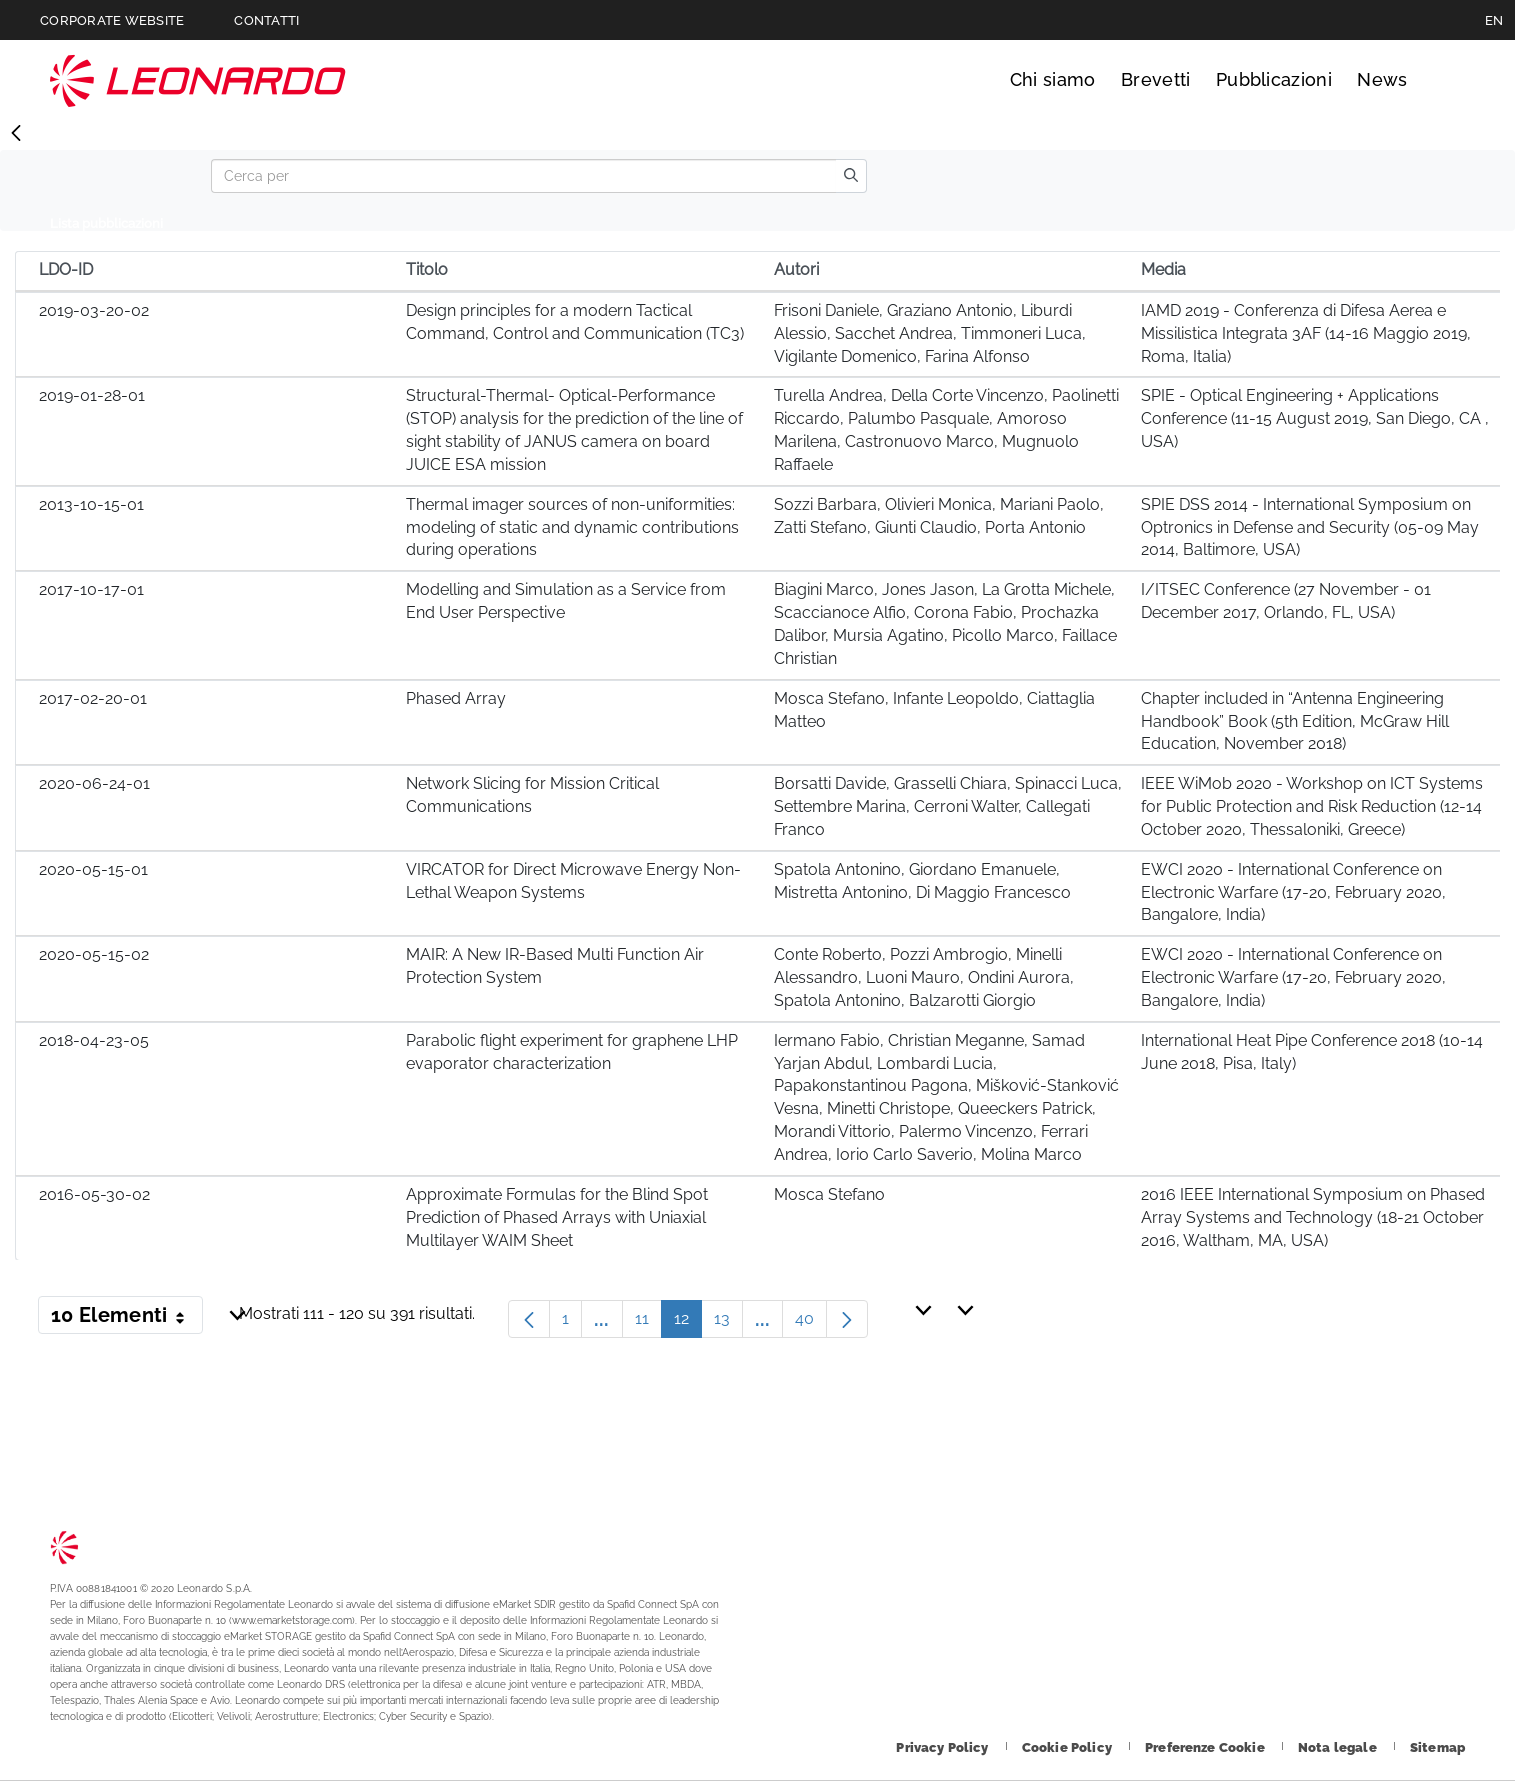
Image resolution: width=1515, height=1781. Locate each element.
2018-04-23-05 (94, 1040)
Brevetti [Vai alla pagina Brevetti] (1156, 79)
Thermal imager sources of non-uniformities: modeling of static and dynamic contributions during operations (572, 527)
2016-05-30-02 (94, 1194)
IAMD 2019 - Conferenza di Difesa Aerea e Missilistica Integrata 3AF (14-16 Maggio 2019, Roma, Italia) (1306, 333)
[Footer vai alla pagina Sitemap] (1437, 1747)
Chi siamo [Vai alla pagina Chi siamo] (1053, 79)
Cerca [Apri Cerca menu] (1446, 80)
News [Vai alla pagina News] (1382, 79)
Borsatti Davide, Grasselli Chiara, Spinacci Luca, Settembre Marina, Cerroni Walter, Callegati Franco (948, 806)
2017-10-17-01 (91, 589)
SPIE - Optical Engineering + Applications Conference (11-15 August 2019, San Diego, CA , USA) (1315, 418)
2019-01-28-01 (92, 395)
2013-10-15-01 (91, 504)
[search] (851, 176)
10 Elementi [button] (127, 1319)
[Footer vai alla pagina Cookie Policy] (1068, 1747)
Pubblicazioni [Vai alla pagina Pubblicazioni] (1274, 79)
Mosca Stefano (829, 1194)
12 (688, 1323)
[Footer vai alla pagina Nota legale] (1339, 1747)
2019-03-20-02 (94, 310)
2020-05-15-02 (94, 954)
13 (728, 1323)
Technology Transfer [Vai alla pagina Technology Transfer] (198, 80)
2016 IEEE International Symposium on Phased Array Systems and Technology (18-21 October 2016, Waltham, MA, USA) (1313, 1217)
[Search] (523, 176)
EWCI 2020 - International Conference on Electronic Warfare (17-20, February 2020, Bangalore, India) (1293, 892)
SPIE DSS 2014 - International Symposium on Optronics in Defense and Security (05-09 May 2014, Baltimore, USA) (1310, 527)
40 (811, 1323)
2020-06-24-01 (94, 783)
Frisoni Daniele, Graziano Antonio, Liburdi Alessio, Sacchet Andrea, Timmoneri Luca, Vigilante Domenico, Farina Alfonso (930, 333)
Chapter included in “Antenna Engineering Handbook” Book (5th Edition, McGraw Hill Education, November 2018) (1295, 721)
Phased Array (456, 698)
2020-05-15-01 (93, 869)
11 (648, 1323)
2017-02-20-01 (93, 698)
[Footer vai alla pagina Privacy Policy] (943, 1747)
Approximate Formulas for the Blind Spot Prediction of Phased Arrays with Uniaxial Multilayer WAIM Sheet (557, 1217)
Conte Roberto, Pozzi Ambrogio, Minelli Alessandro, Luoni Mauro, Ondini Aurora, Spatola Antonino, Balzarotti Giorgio (924, 977)
